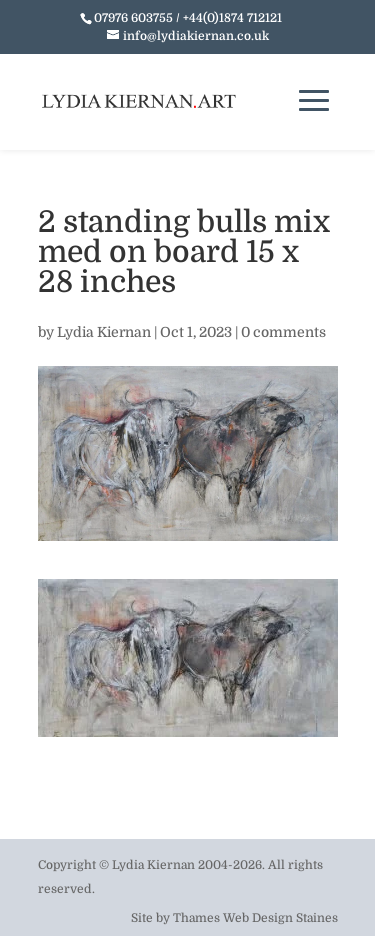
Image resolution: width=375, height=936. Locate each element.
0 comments (283, 332)
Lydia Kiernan (104, 332)
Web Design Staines (280, 918)
